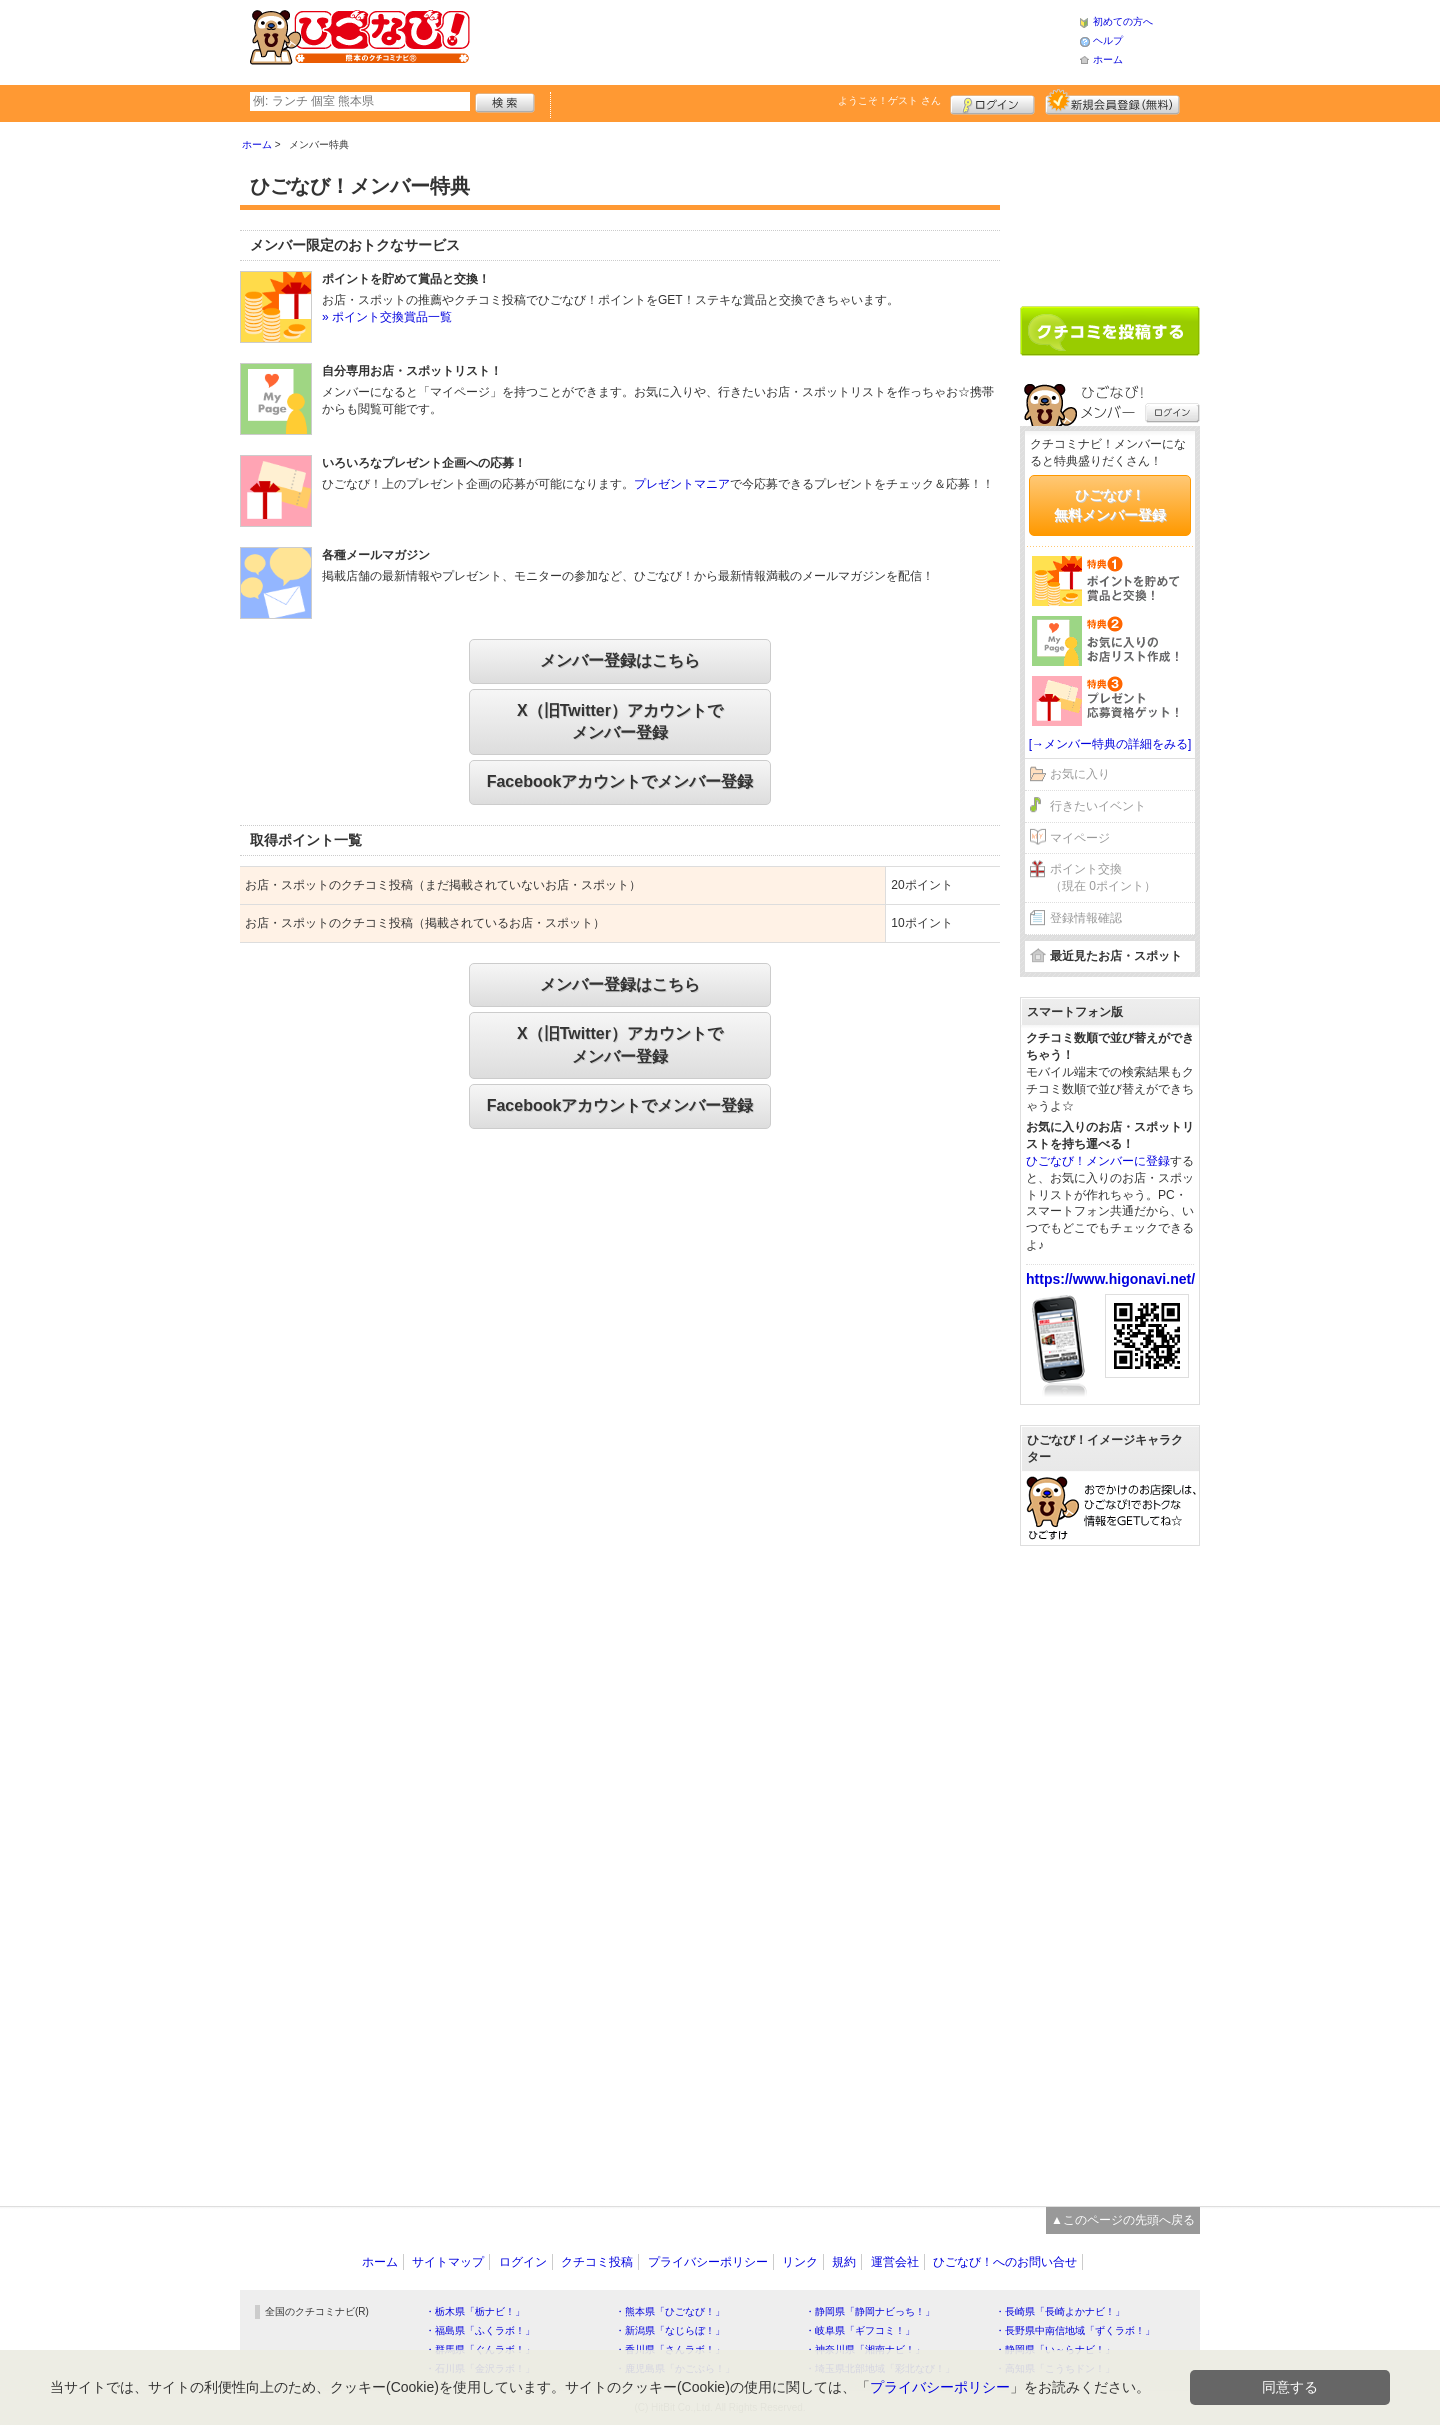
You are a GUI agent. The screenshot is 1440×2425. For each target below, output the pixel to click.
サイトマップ (448, 2262)
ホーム (1108, 59)
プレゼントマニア (682, 484)
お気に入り (1080, 774)
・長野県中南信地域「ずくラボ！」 (1075, 2330)
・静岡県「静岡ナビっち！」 (870, 2311)
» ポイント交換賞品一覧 (387, 317)
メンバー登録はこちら (620, 660)
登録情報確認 (1086, 918)
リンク (800, 2262)
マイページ (1080, 838)
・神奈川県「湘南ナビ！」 (865, 2349)
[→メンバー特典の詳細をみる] (1110, 744)
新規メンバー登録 (1112, 102)
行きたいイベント (1098, 806)
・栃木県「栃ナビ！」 (475, 2311)
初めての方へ (1123, 21)
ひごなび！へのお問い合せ (1005, 2262)
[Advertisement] (774, 40)
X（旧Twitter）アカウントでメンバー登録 (620, 721)
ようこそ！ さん (889, 100)
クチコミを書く (1110, 331)
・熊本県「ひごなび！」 (670, 2311)
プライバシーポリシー (708, 2262)
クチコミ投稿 (597, 2262)
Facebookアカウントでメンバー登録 (620, 781)
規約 (844, 2262)
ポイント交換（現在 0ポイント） (1103, 877)
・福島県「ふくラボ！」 (480, 2330)
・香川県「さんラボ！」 (670, 2349)
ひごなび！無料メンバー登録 (1110, 505)
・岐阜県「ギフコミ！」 (860, 2330)
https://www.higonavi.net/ (1110, 1279)
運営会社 (895, 2262)
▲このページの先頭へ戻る (1123, 2220)
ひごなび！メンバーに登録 (1098, 1161)
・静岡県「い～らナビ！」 (1055, 2349)
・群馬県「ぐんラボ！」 (480, 2349)
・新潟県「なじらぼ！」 (670, 2330)
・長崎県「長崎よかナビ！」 (1060, 2311)
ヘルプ (1108, 40)
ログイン (992, 102)
